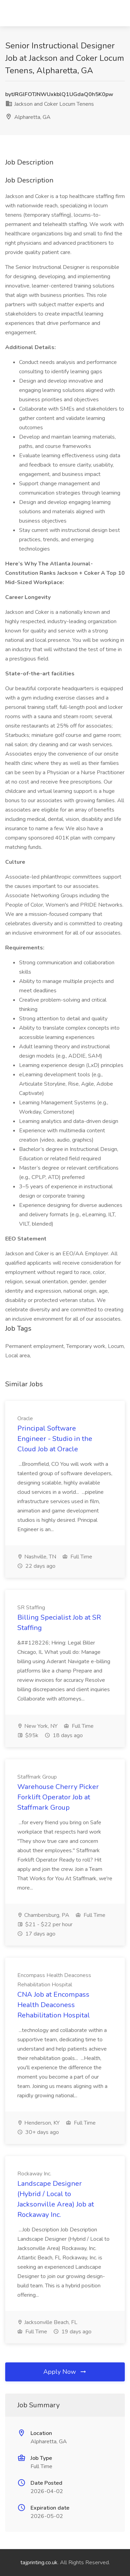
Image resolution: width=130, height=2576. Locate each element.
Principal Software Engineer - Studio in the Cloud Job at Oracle (54, 1439)
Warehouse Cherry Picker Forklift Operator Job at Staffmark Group (58, 1797)
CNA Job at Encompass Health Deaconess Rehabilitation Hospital (53, 2005)
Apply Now (65, 2372)
